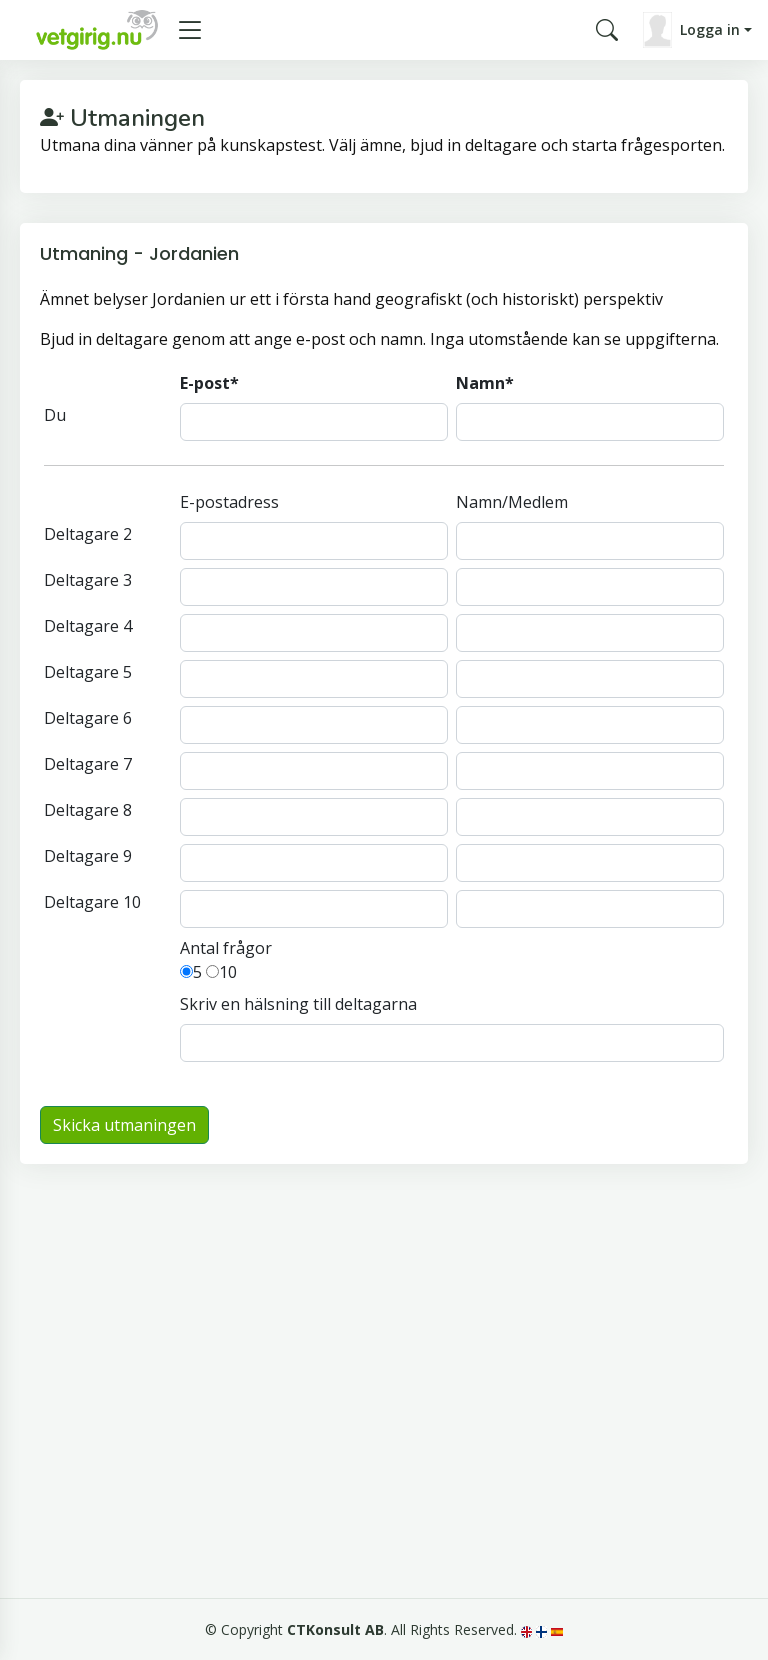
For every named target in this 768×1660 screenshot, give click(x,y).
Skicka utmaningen (124, 1125)
